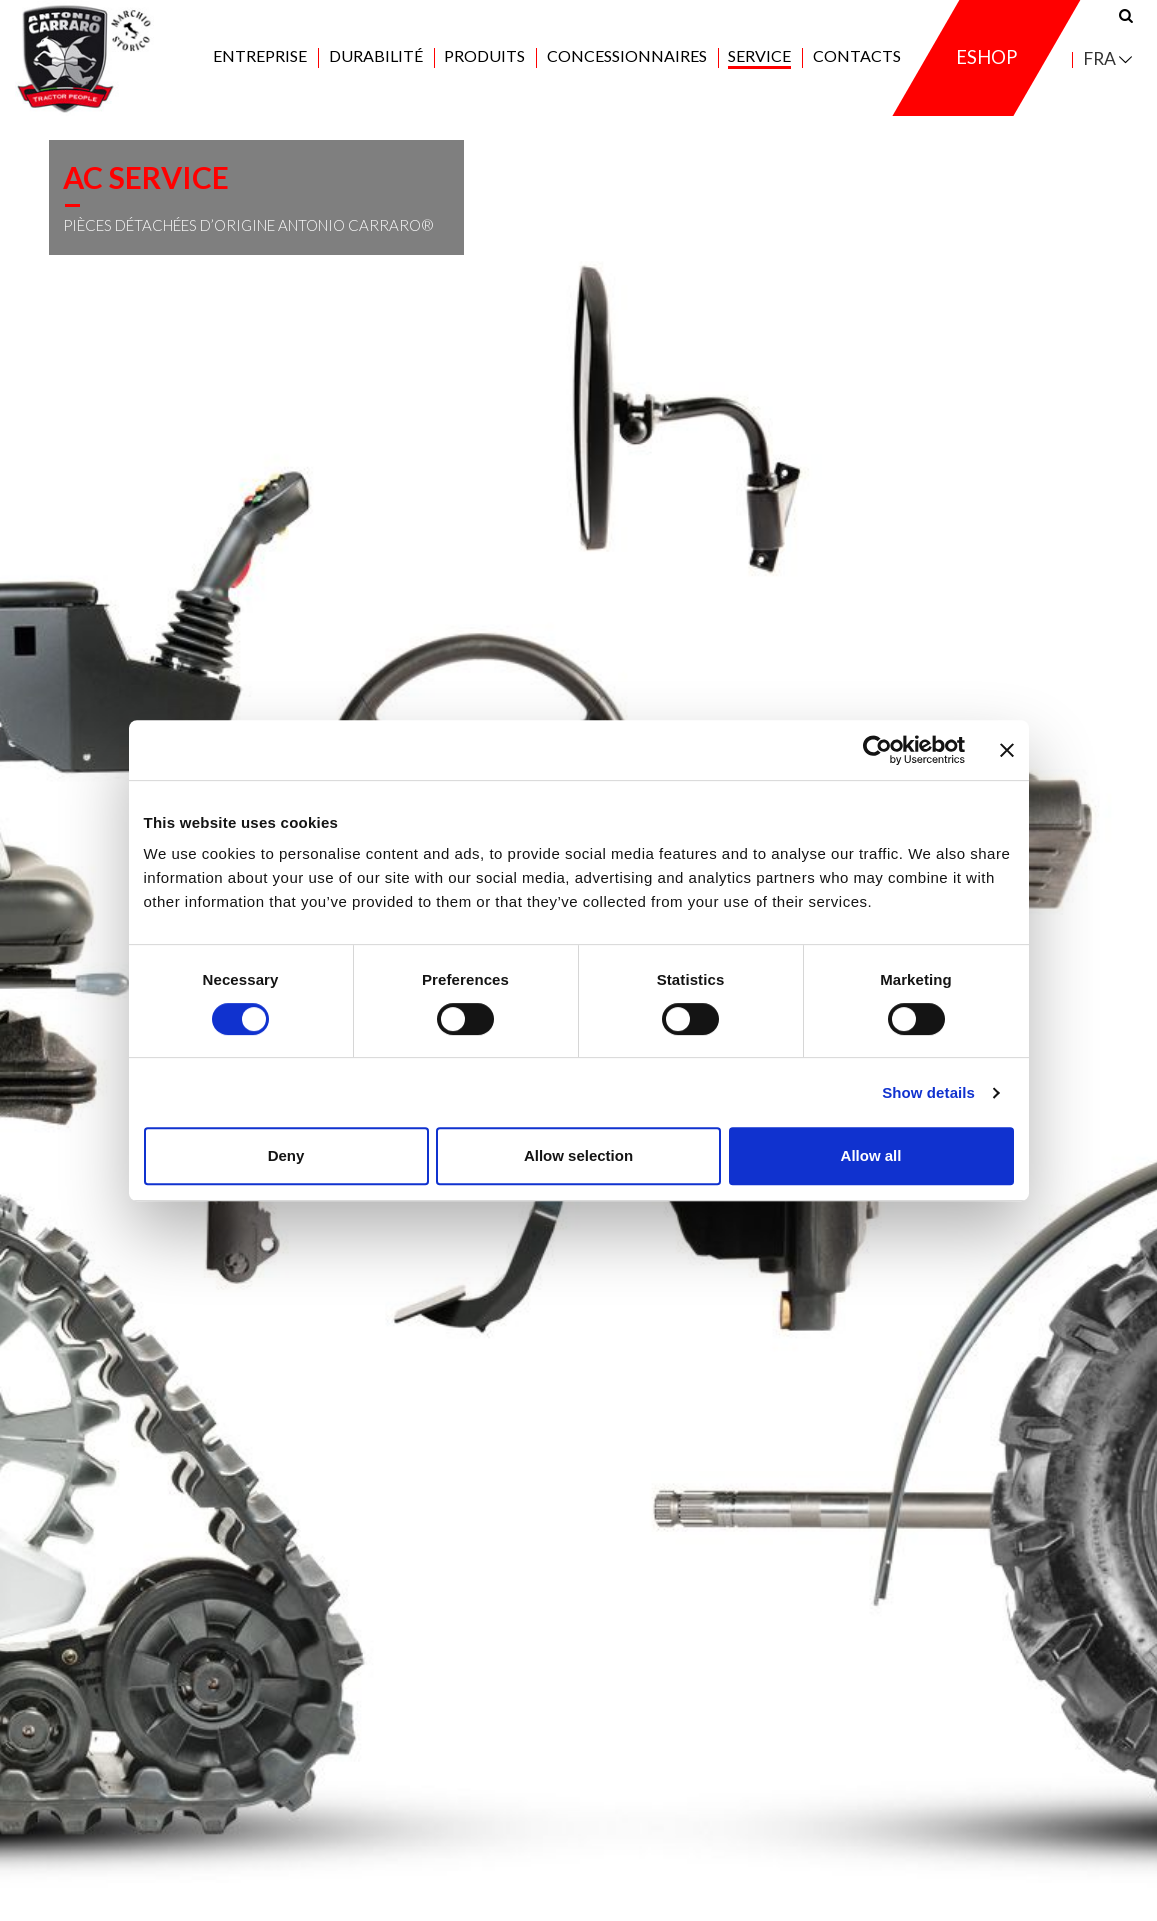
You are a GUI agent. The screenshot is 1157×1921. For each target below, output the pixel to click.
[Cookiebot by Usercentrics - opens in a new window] (877, 750)
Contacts (857, 61)
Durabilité (376, 61)
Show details (928, 1092)
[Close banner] (1007, 750)
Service (759, 61)
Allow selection (578, 1155)
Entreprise (260, 61)
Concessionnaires (627, 61)
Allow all (871, 1155)
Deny (286, 1155)
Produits (484, 61)
